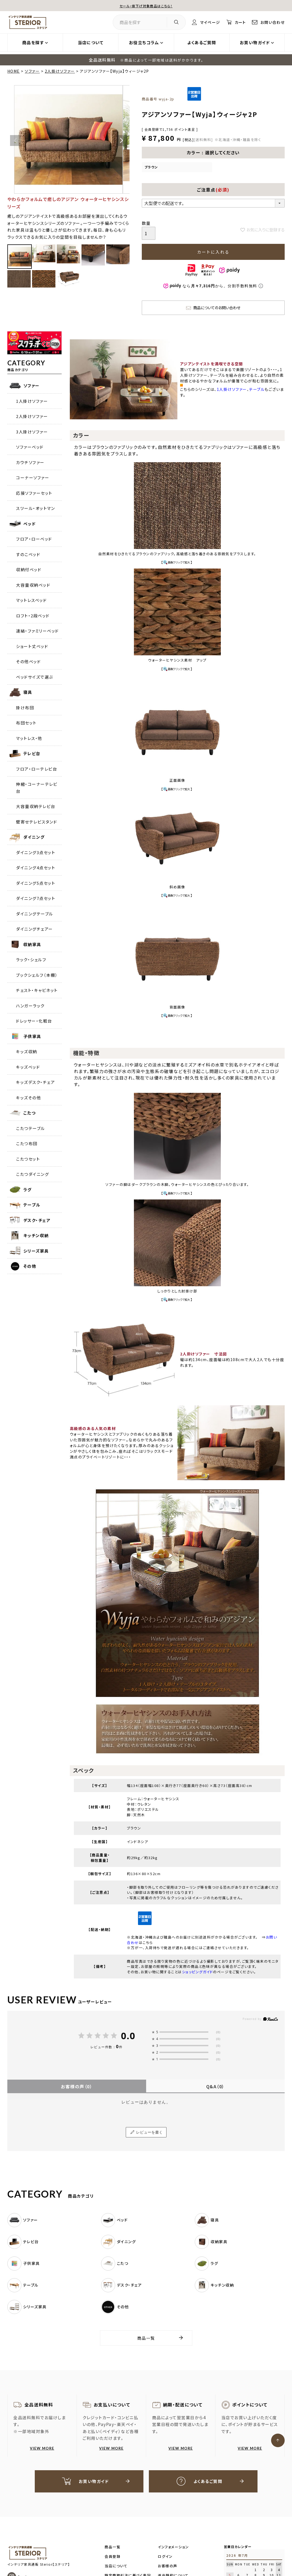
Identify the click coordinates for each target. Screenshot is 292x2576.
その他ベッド (28, 661)
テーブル (257, 389)
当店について (90, 42)
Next (121, 140)
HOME (13, 71)
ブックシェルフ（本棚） (37, 975)
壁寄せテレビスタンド (36, 822)
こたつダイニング (32, 1174)
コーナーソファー (32, 477)
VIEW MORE (42, 2448)
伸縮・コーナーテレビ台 (36, 787)
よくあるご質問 (201, 42)
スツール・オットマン (35, 508)
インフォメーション (173, 2547)
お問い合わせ (272, 22)
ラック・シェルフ (31, 959)
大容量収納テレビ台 (35, 806)
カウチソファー (30, 462)
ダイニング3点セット (35, 852)
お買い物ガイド (255, 42)
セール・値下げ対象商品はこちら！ (146, 5)
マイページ (206, 22)
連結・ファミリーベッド (37, 631)
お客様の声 (76, 2086)
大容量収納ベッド (33, 585)
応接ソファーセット (34, 493)
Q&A (215, 2086)
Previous (15, 140)
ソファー (32, 71)
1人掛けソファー (32, 401)
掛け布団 (25, 707)
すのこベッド (28, 554)
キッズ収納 (26, 1051)
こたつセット (28, 1159)
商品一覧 (146, 2338)
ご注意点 (213, 189)
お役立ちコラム (144, 42)
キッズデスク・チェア (35, 1082)
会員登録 (112, 2556)
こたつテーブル (30, 1128)
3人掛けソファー (32, 432)
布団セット (26, 723)
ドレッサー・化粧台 (34, 1021)
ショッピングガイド (197, 1971)
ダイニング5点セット (35, 883)
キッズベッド (28, 1067)
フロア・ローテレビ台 (36, 769)
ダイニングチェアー (34, 929)
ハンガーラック (30, 1005)
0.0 (128, 2035)
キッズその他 (28, 1097)
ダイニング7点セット (35, 898)
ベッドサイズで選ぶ (34, 677)
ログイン (165, 2556)
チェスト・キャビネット (37, 990)
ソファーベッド (30, 447)
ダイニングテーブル (34, 914)
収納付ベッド (28, 569)
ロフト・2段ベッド (33, 615)
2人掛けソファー (60, 71)
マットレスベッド (31, 600)
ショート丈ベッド (32, 646)
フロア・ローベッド (34, 539)
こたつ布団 (26, 1143)
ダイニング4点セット (35, 867)
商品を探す (33, 42)
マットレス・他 (29, 738)
